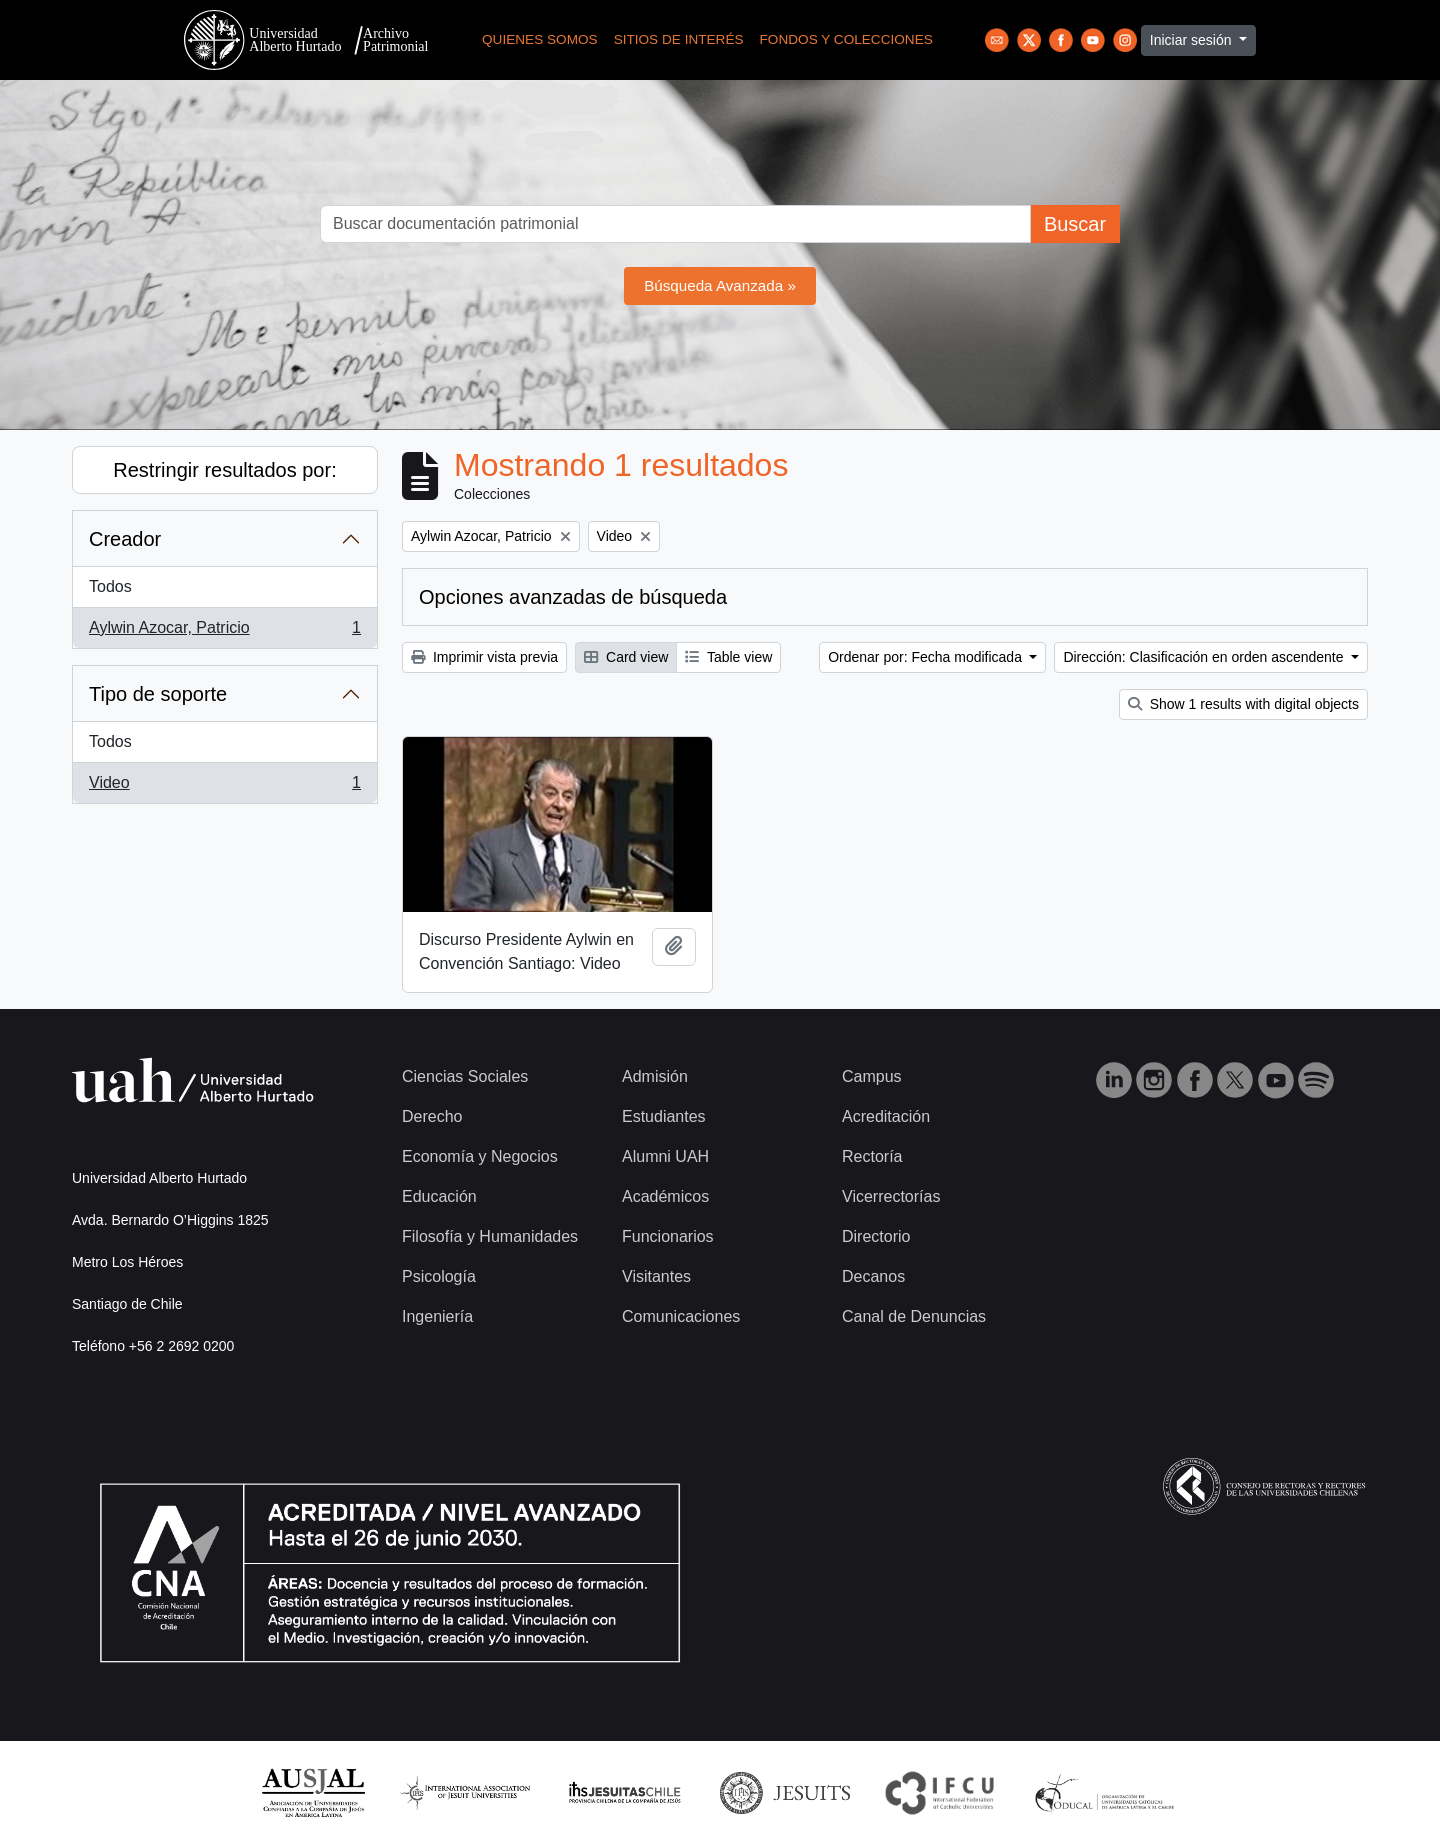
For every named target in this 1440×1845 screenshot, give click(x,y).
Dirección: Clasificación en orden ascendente (1205, 657)
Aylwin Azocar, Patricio (224, 632)
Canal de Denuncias (914, 1316)
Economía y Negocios (480, 1156)
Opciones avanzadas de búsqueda (573, 597)
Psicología (439, 1276)
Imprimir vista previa (484, 657)
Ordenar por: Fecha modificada (927, 657)
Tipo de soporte (158, 694)
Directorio (876, 1236)
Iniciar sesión (1193, 40)
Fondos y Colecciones (846, 39)
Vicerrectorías (891, 1196)
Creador (125, 539)
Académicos (665, 1196)
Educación (439, 1196)
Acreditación (886, 1116)
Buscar (1075, 224)
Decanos (873, 1276)
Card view (626, 657)
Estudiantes (664, 1116)
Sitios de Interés (679, 39)
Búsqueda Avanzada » (720, 285)
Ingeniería (437, 1316)
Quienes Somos (540, 39)
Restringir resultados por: (224, 470)
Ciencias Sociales (465, 1076)
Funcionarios (668, 1236)
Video (224, 787)
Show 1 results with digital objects (1243, 704)
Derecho (432, 1116)
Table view (728, 657)
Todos (110, 586)
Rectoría (872, 1156)
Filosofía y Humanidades (490, 1236)
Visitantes (656, 1276)
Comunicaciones (681, 1316)
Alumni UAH (665, 1156)
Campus (872, 1076)
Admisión (655, 1076)
